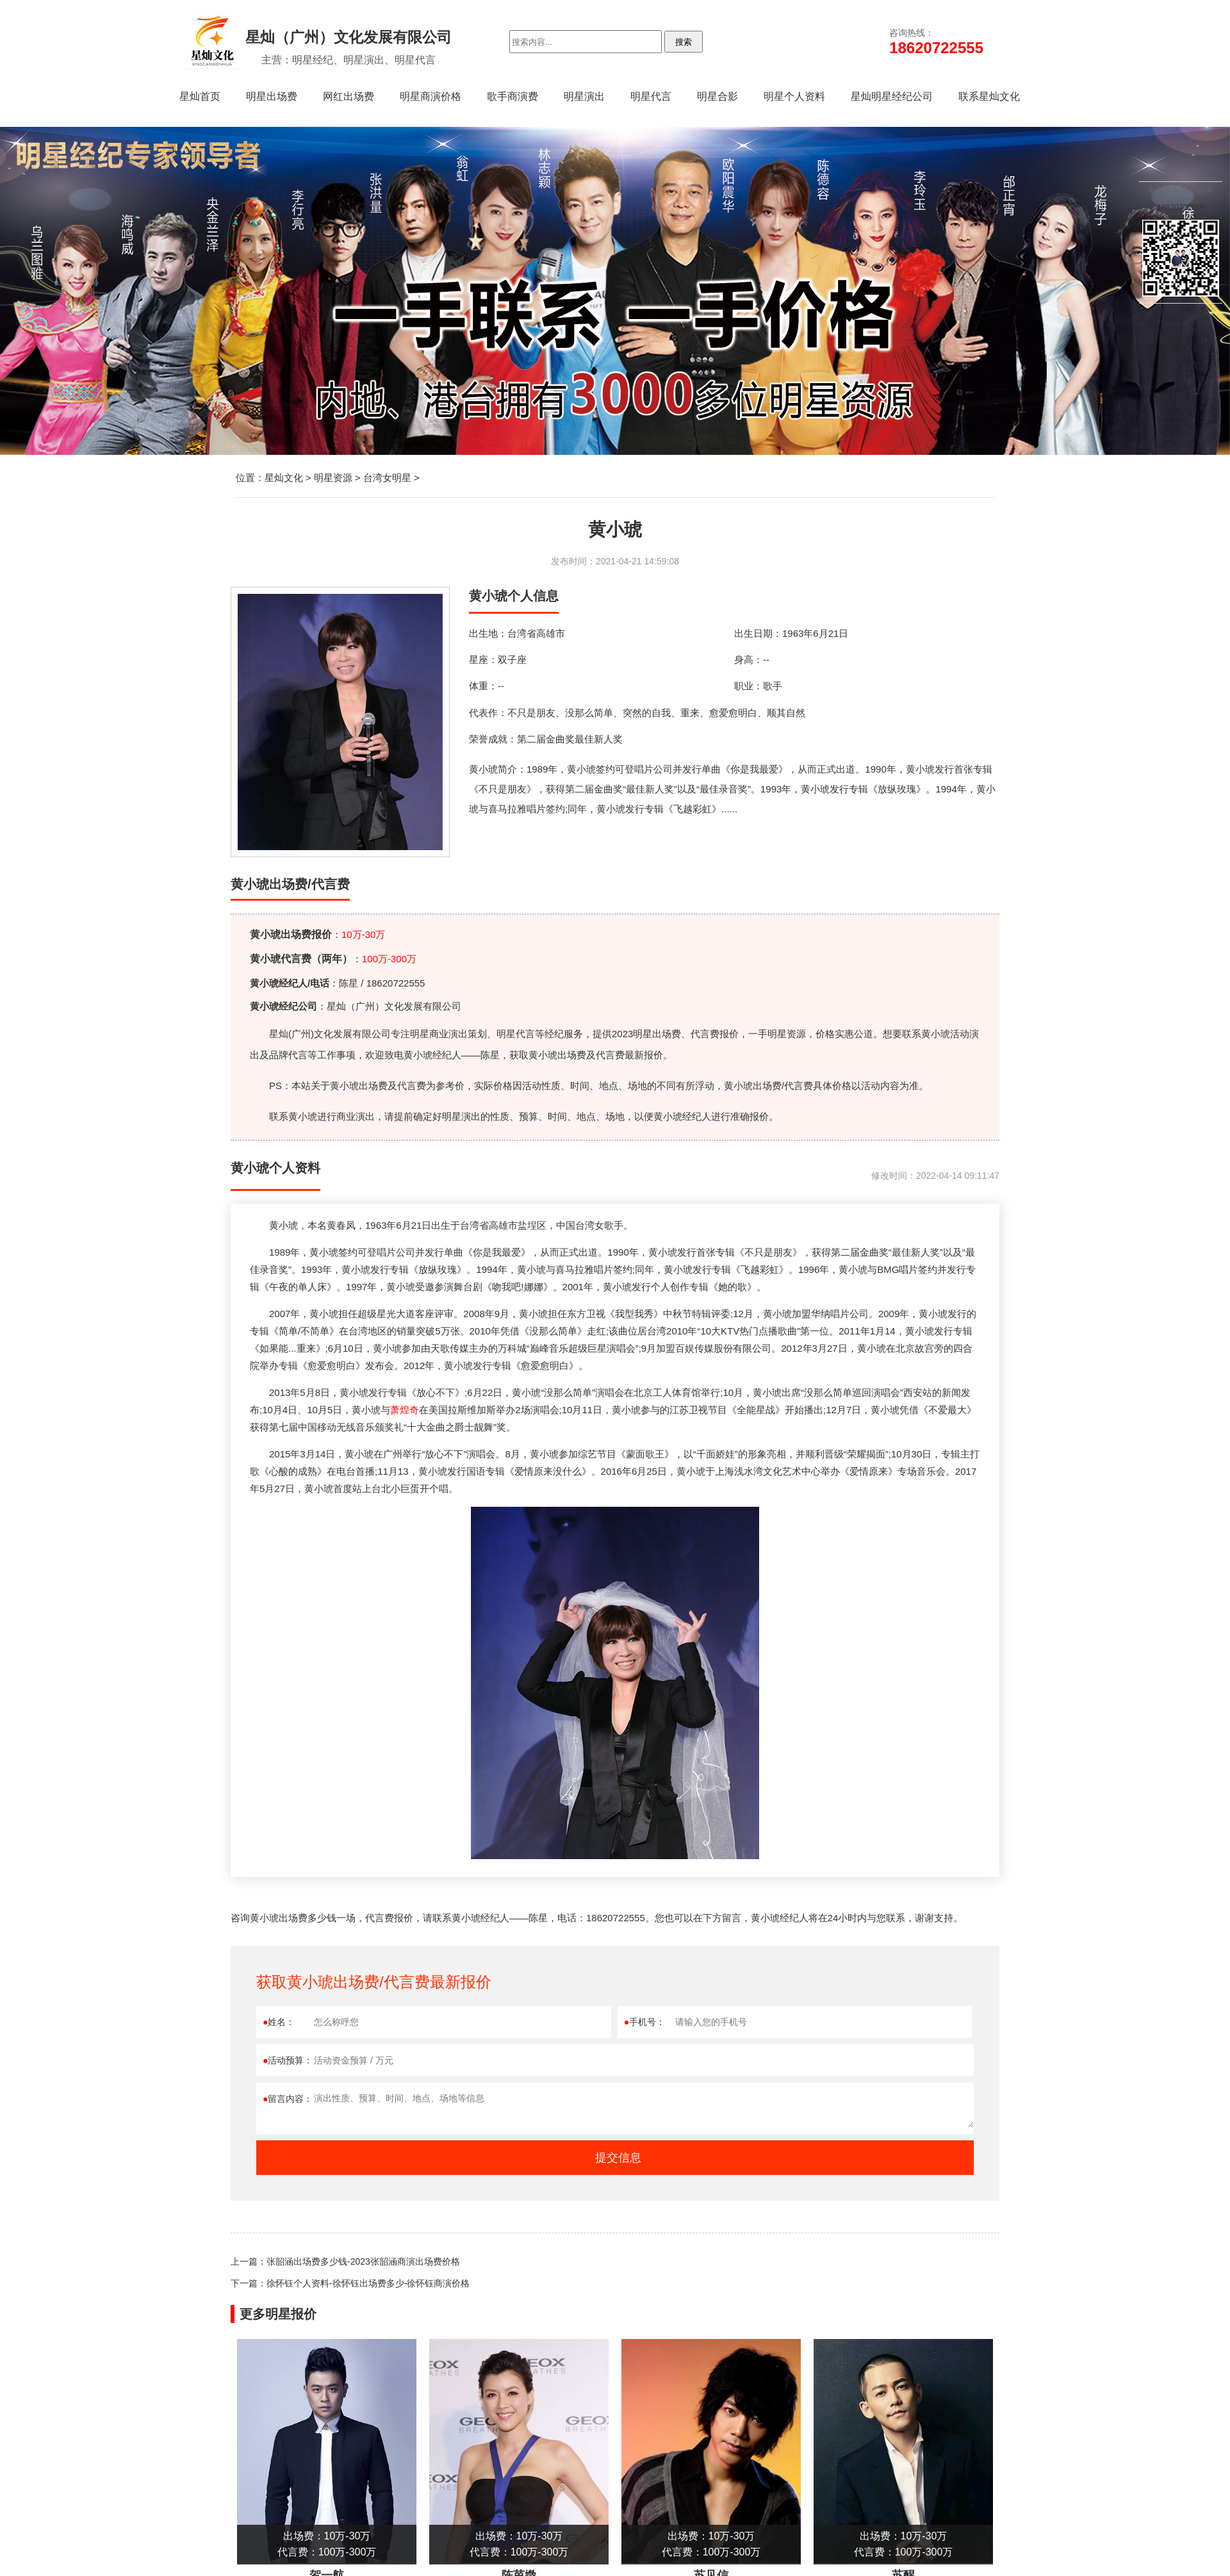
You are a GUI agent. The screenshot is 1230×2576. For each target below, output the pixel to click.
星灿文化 (284, 477)
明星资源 (333, 477)
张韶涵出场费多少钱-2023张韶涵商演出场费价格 (363, 2261)
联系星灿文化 (989, 96)
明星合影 (717, 96)
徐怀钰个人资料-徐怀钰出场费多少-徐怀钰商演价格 (368, 2283)
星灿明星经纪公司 (892, 96)
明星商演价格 (430, 96)
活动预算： (288, 2060)
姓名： (279, 2022)
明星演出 (584, 96)
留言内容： (288, 2099)
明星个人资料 (794, 96)
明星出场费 (271, 96)
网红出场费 (348, 96)
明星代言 (650, 96)
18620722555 (1180, 207)
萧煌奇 (404, 1409)
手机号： (644, 2022)
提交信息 (618, 2157)
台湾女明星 (387, 477)
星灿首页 (199, 96)
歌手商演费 (512, 96)
